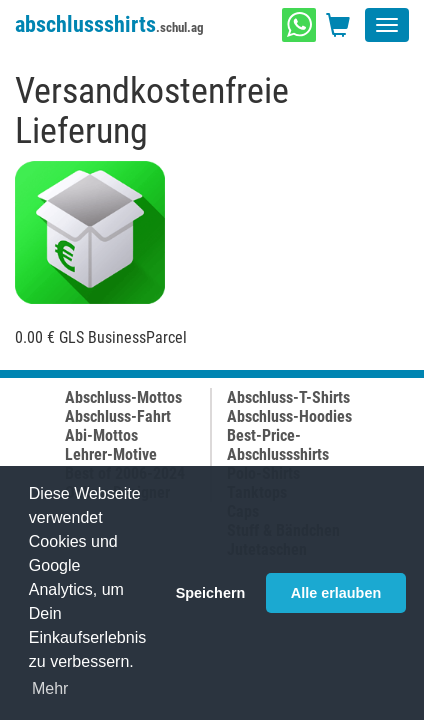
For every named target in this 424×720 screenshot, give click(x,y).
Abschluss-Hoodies (289, 416)
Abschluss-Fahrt (118, 416)
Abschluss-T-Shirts (288, 397)
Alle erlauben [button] (336, 593)
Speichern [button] (211, 593)
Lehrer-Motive (111, 454)
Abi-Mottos (101, 435)
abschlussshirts (109, 24)
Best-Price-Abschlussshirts (278, 445)
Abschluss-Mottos (123, 397)
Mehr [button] (50, 688)
